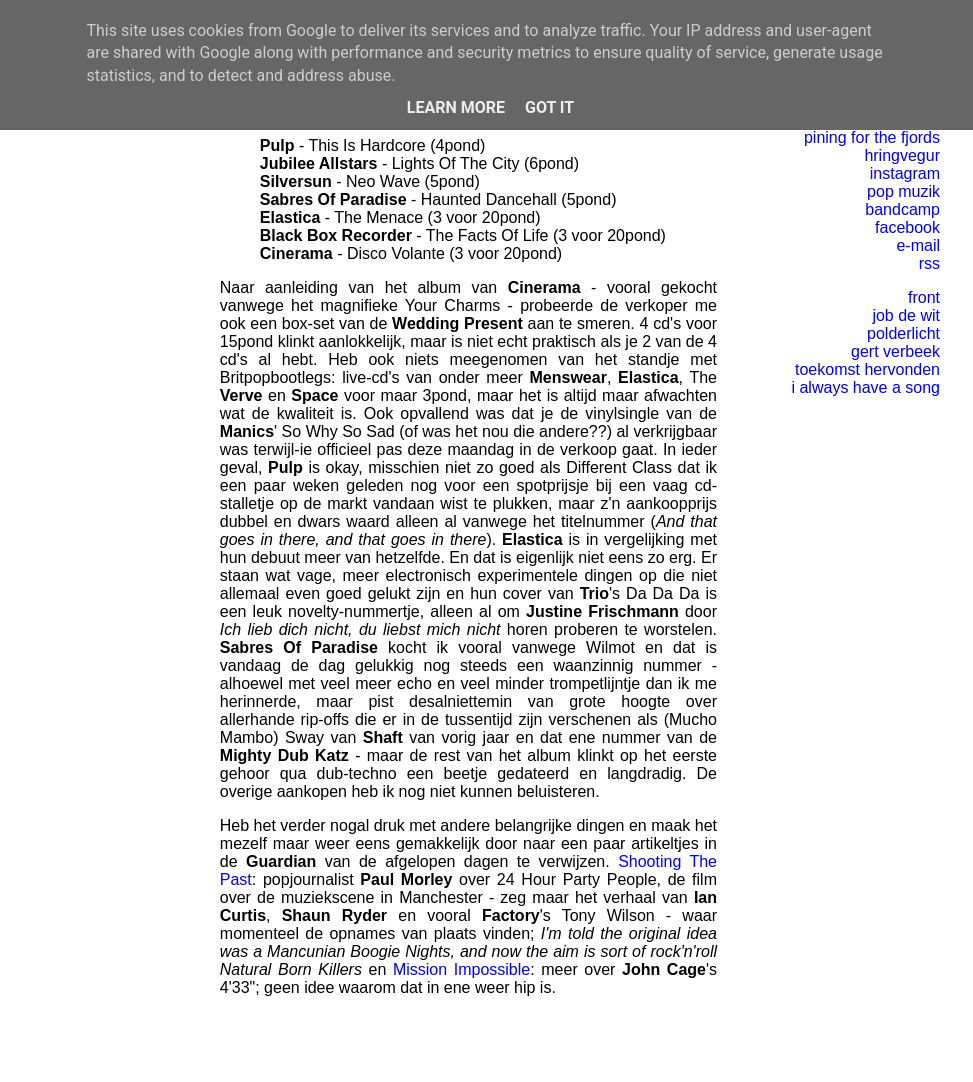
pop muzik (903, 191)
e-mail (918, 245)
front (924, 297)
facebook (907, 227)
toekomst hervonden (867, 369)
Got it (549, 107)
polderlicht (903, 333)
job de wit (906, 315)
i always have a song (865, 387)
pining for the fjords (872, 137)
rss (929, 263)
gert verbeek (895, 351)
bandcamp (902, 209)
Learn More (456, 107)
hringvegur (902, 155)
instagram (905, 173)
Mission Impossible (461, 969)
